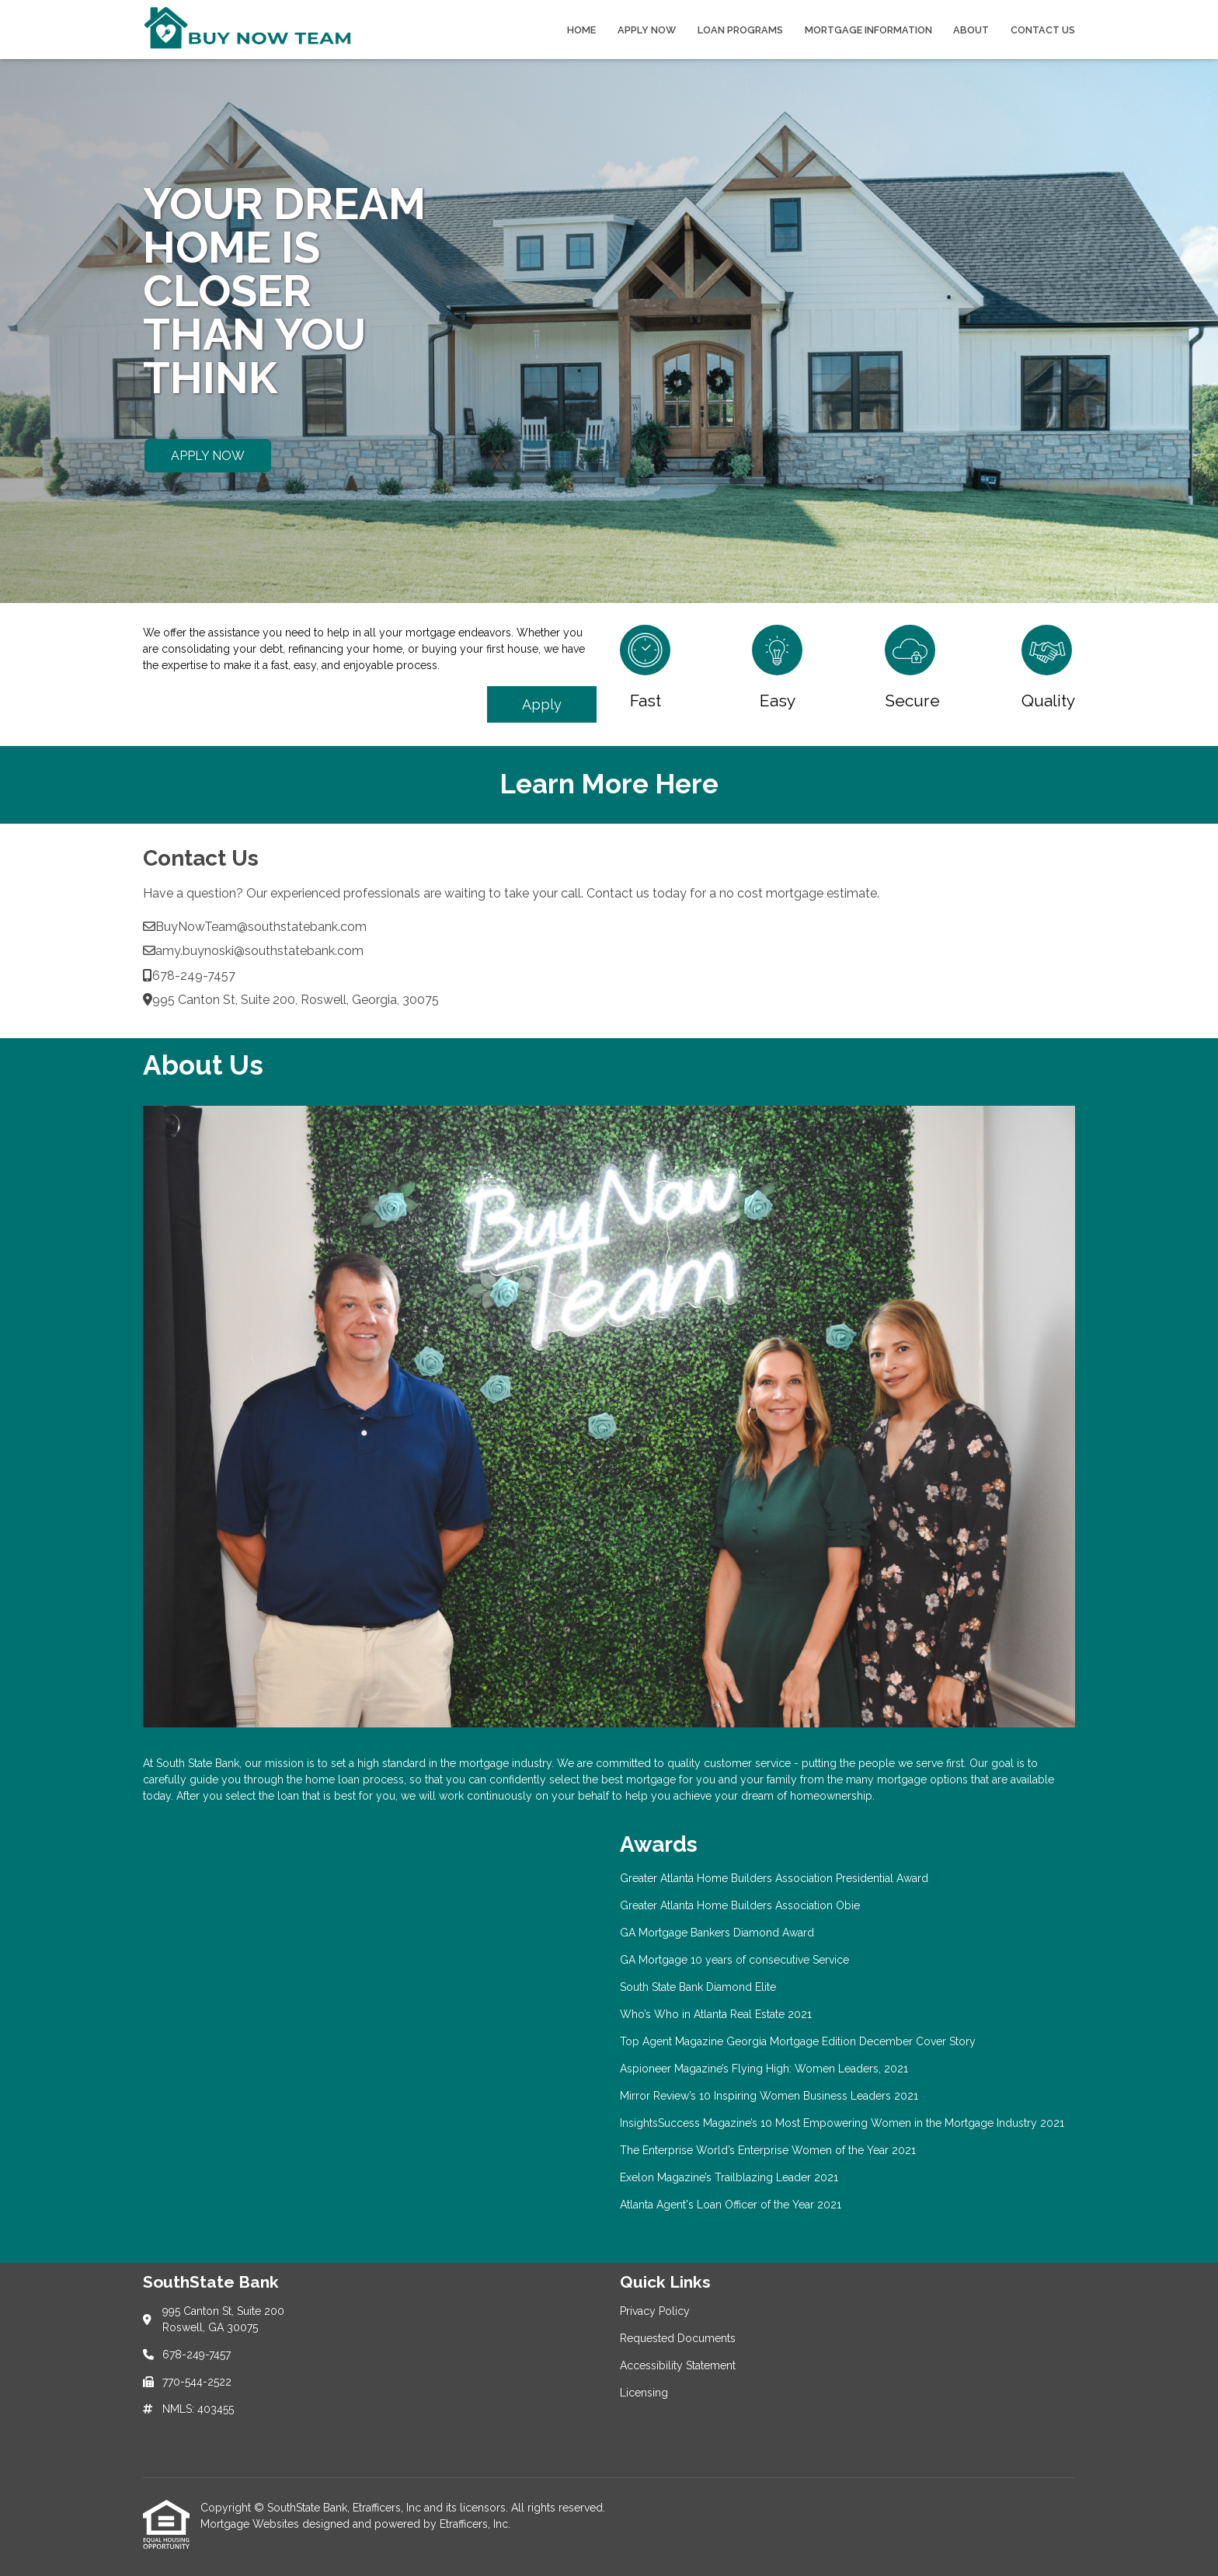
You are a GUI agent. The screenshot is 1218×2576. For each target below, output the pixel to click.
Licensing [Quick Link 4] (644, 2392)
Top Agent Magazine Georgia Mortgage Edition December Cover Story (798, 2041)
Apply (542, 704)
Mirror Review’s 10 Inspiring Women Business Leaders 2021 (769, 2096)
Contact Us (1043, 30)
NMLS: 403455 (198, 2409)
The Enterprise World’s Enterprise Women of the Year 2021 (768, 2150)
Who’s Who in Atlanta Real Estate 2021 (716, 2014)
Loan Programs (740, 30)
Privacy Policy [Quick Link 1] (655, 2311)
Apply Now (647, 30)
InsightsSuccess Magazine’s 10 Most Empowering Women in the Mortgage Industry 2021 (842, 2123)
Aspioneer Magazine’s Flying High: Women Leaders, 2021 (764, 2068)
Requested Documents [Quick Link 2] (678, 2338)
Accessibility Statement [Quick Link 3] (678, 2365)
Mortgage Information (868, 30)
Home (581, 30)
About (971, 30)
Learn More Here (609, 784)
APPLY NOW (208, 455)
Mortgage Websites (251, 2524)
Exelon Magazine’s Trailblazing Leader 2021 (729, 2177)
